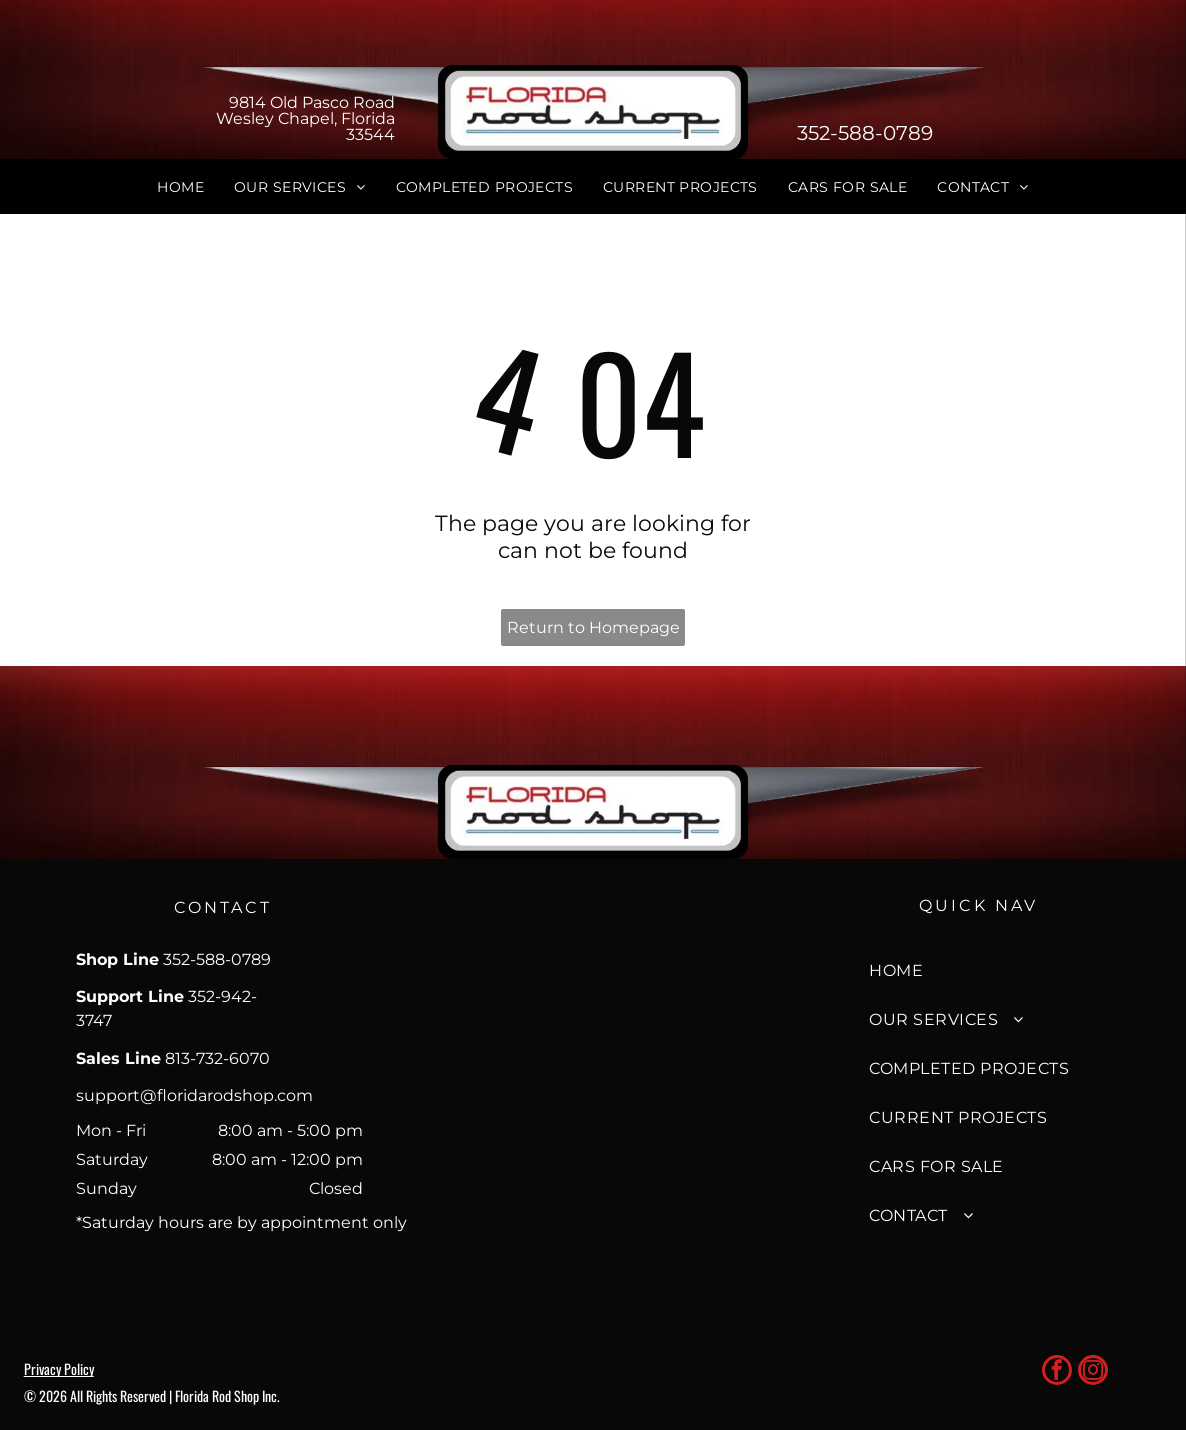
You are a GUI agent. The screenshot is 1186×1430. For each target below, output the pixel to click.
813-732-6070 (217, 1058)
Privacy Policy (59, 1368)
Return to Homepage (593, 627)
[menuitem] (180, 187)
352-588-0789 (865, 133)
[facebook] (1057, 1372)
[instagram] (1093, 1372)
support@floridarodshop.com (194, 1095)
